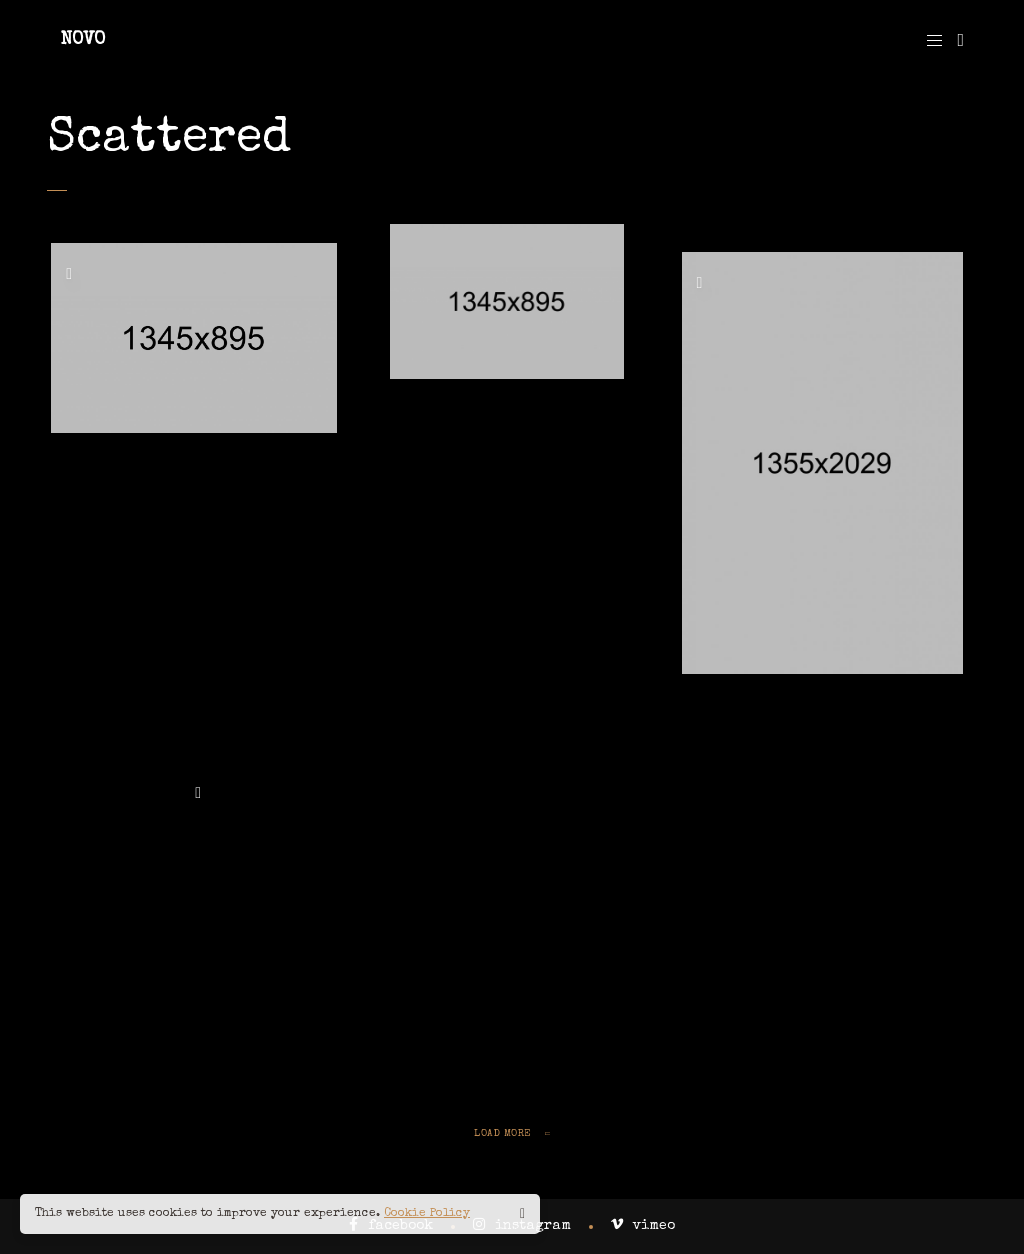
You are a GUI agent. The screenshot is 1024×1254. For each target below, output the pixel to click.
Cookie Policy (427, 1214)
